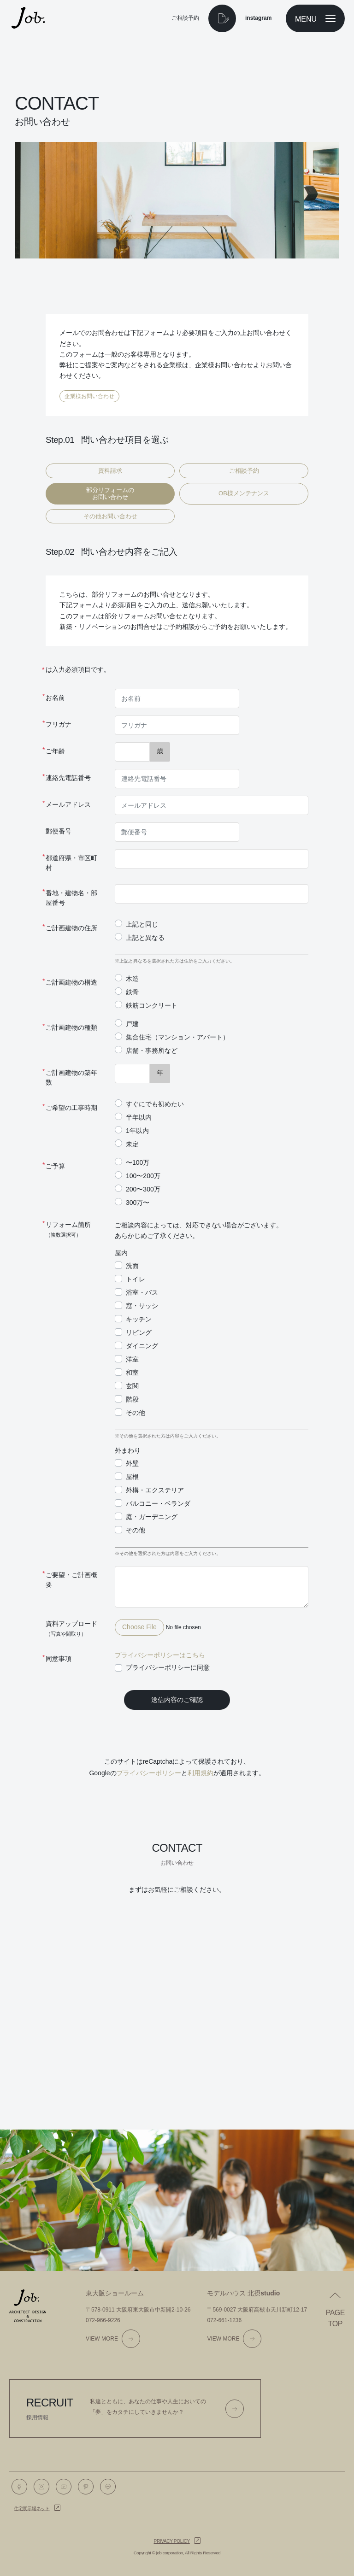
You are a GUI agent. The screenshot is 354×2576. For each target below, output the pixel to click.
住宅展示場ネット (32, 2508)
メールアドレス (68, 804)
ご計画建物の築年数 (71, 1077)
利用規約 (200, 1773)
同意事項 (58, 1658)
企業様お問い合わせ (89, 396)
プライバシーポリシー (149, 1773)
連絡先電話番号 (68, 777)
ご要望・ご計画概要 (71, 1579)
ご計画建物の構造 (71, 982)
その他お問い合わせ (110, 516)
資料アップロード (71, 1628)
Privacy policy (172, 2541)
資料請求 (110, 470)
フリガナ (58, 724)
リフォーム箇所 (68, 1229)
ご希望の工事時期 (71, 1107)
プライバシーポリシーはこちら (160, 1655)
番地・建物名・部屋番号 (71, 897)
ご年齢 (55, 751)
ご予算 (55, 1166)
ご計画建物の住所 (71, 928)
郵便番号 (58, 831)
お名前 (55, 697)
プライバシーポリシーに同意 (168, 1667)
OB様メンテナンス (243, 493)
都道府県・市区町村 (71, 862)
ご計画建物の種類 (71, 1027)
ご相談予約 (244, 470)
